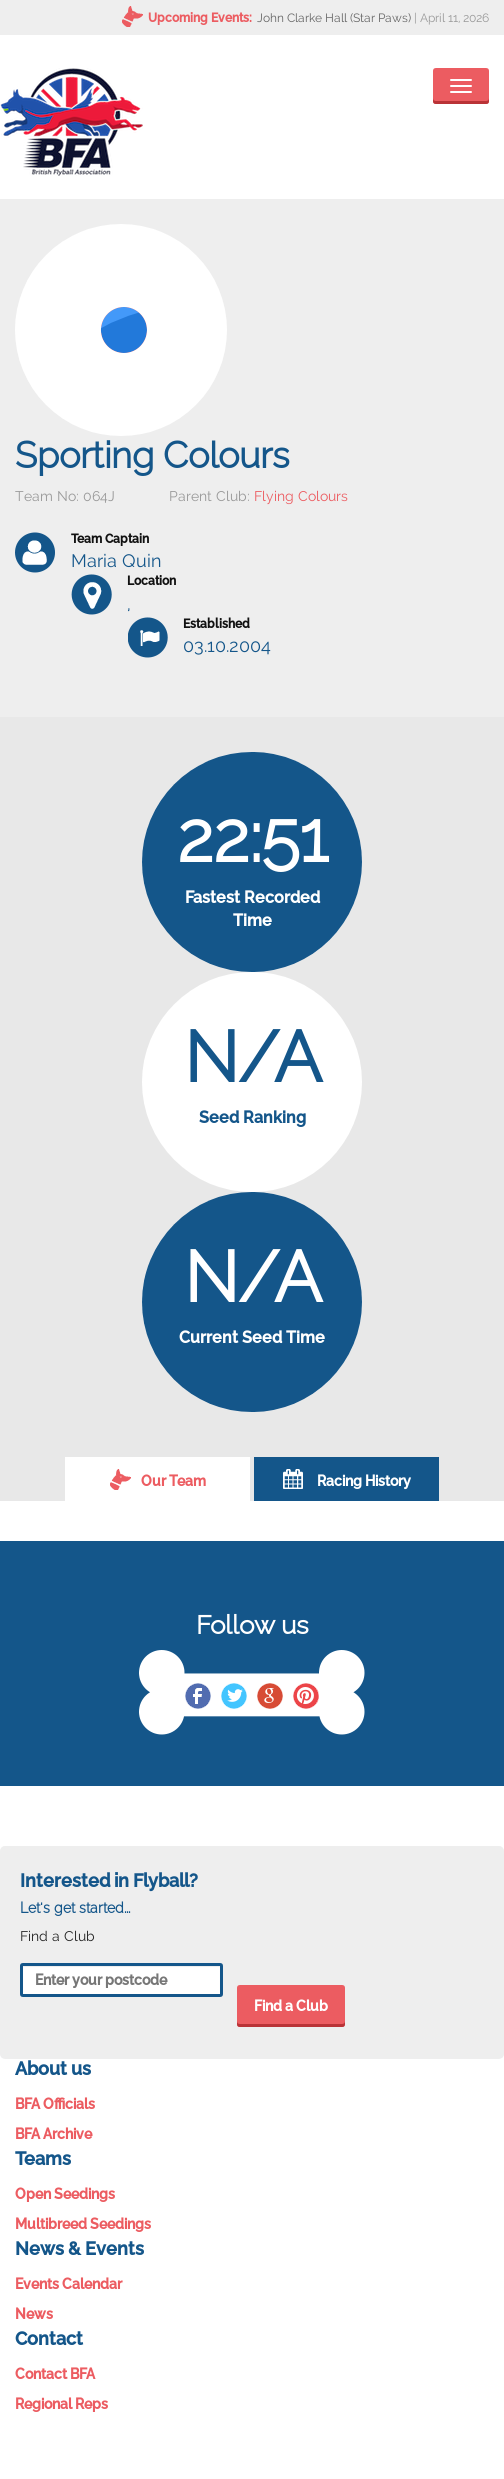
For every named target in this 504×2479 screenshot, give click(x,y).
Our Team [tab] (158, 1479)
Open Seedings (65, 2194)
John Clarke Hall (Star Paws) (334, 18)
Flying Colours (301, 496)
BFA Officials (55, 2104)
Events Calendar (68, 2284)
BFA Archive (53, 2134)
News (34, 2314)
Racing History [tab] (347, 1479)
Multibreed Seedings (83, 2224)
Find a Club (291, 2006)
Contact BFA (55, 2374)
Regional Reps (61, 2404)
